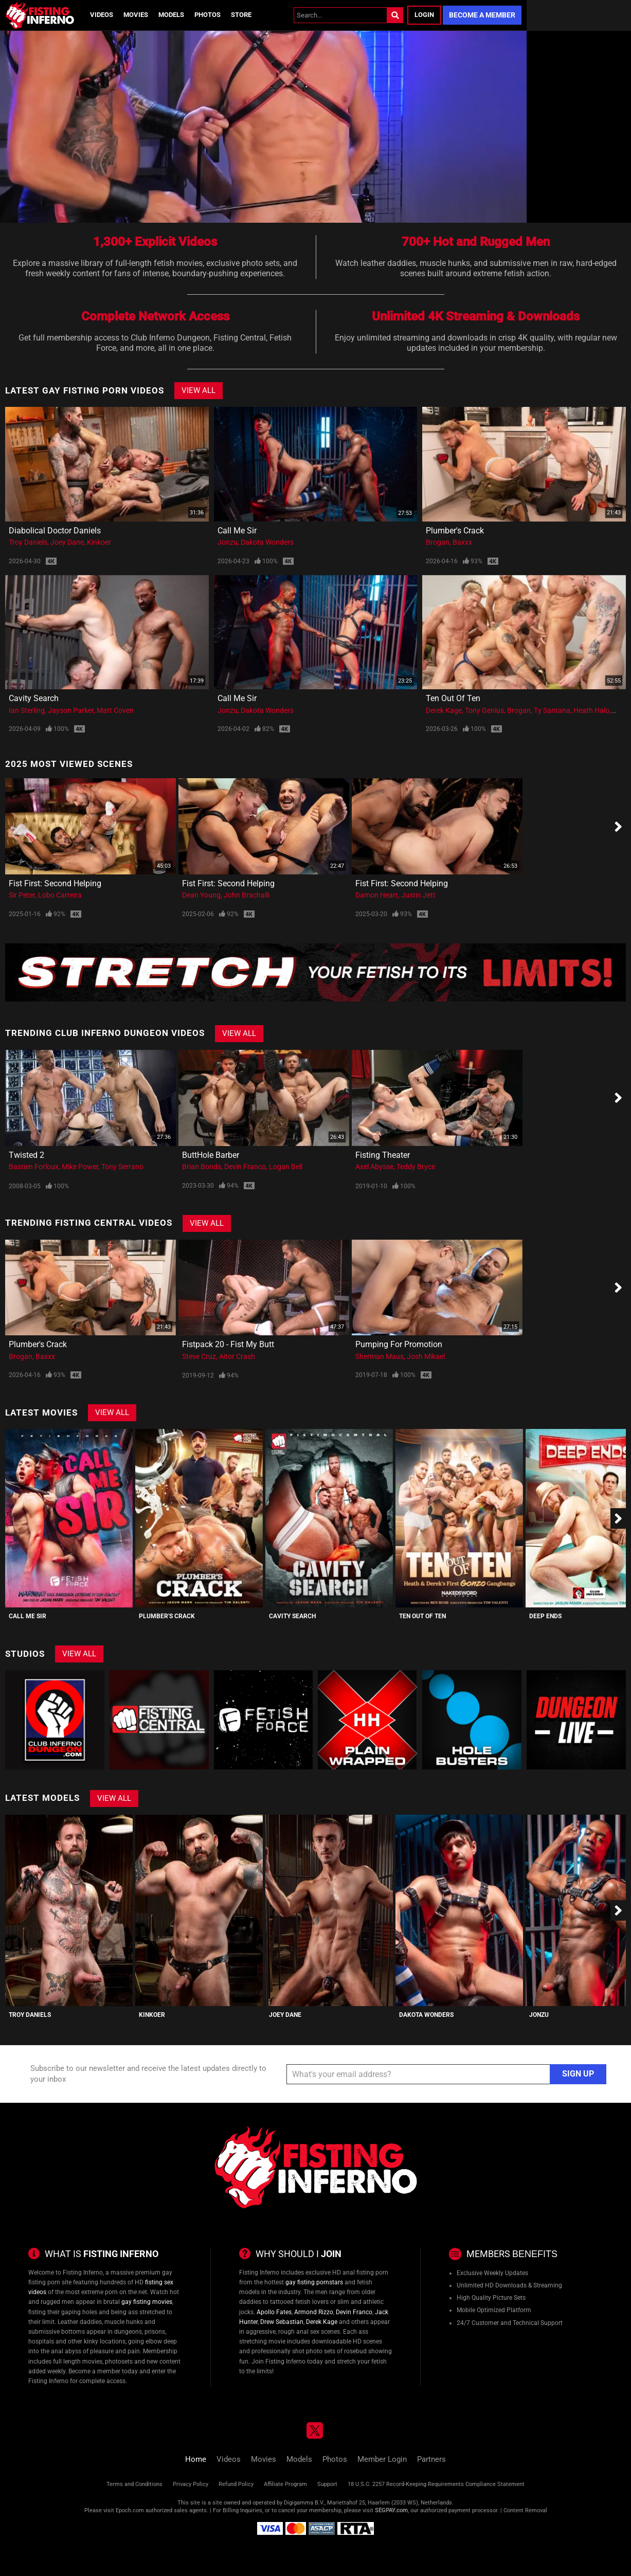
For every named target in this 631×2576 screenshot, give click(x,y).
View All (198, 390)
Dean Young (201, 895)
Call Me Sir (237, 530)
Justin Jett (418, 895)
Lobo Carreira (60, 895)
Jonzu (228, 542)
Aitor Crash (237, 1356)
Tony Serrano (122, 1166)
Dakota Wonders (267, 542)
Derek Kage (444, 710)
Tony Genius (484, 710)
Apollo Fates (274, 2312)
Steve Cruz (199, 1356)
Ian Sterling (27, 710)
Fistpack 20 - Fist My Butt (228, 1344)
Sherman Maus (379, 1356)
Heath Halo (591, 710)
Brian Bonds (201, 1166)
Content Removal (525, 2510)
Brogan (437, 542)
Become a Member (482, 15)
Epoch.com (130, 2510)
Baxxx (462, 542)
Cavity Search (34, 698)
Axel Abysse (374, 1166)
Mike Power (80, 1166)
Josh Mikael (426, 1356)
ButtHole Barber (210, 1155)
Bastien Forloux (34, 1166)
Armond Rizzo (313, 2312)
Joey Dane (67, 542)
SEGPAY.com (391, 2510)
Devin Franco (245, 1166)
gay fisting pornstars (314, 2282)
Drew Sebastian (281, 2321)
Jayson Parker (71, 710)
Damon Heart (376, 895)
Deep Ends (545, 1616)
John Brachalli (246, 895)
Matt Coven (115, 710)
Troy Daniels (28, 542)
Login (424, 15)
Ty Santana (552, 710)
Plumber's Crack (455, 530)
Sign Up (578, 2074)
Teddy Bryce (415, 1166)
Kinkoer (99, 542)
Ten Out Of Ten (453, 698)
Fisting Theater (382, 1155)
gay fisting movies (146, 2301)
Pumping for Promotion (398, 1344)
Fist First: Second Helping (55, 883)
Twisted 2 (26, 1155)
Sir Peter (22, 895)
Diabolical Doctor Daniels (55, 530)
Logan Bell (285, 1166)
